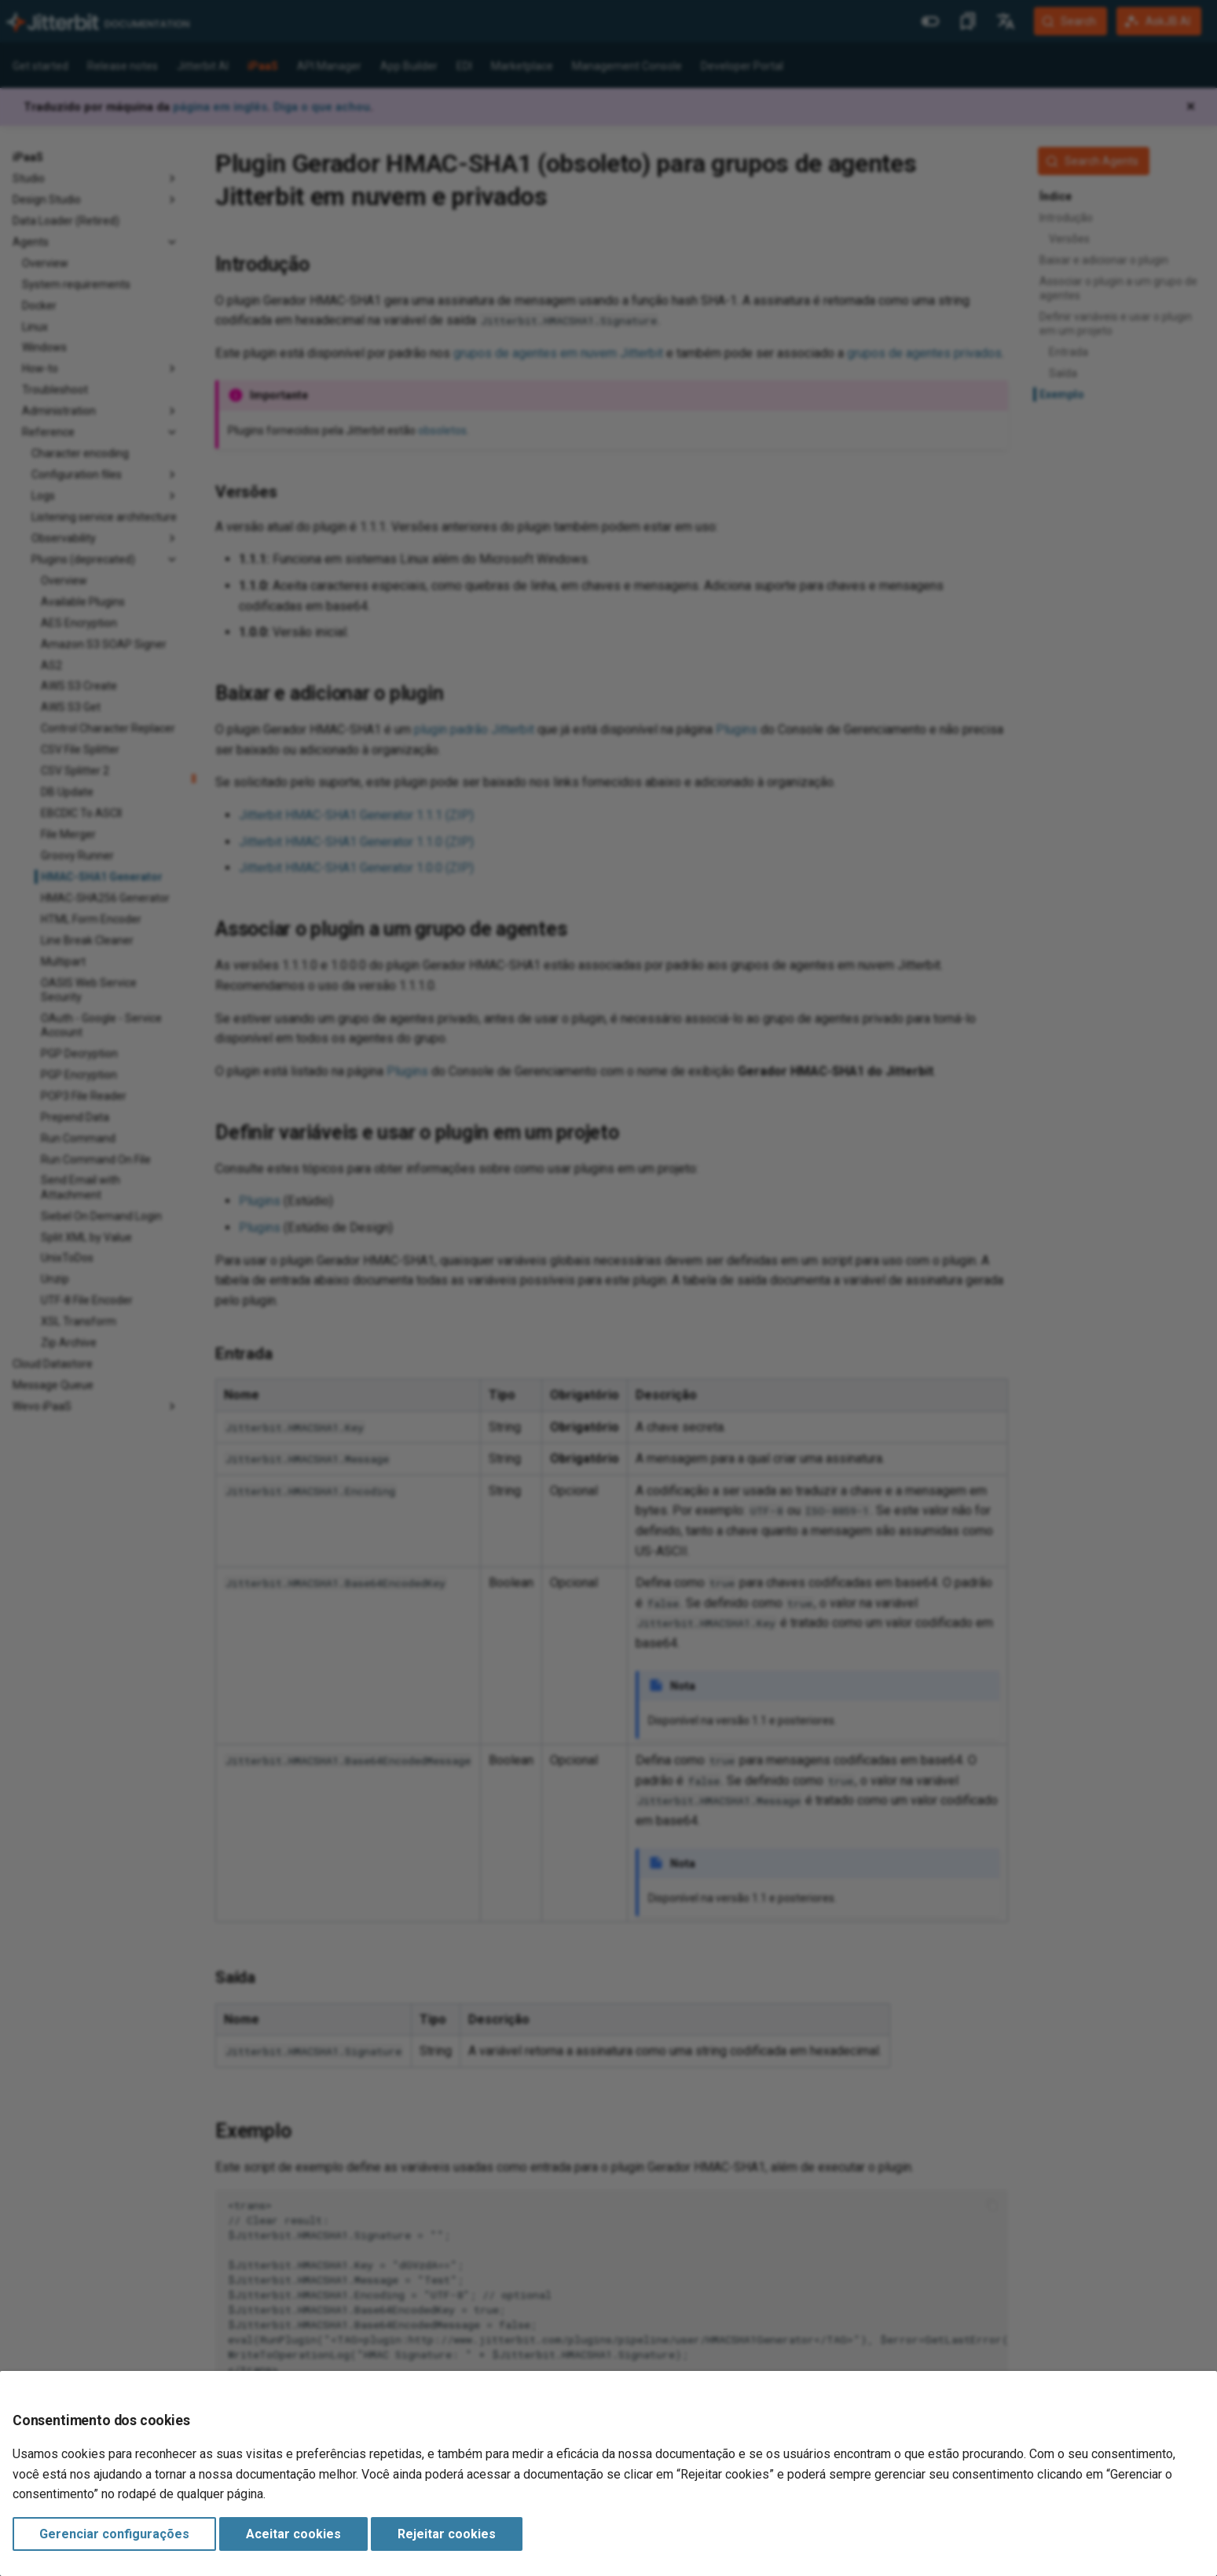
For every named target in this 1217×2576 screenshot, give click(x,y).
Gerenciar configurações (114, 2534)
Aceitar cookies (293, 2534)
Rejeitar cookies (447, 2534)
